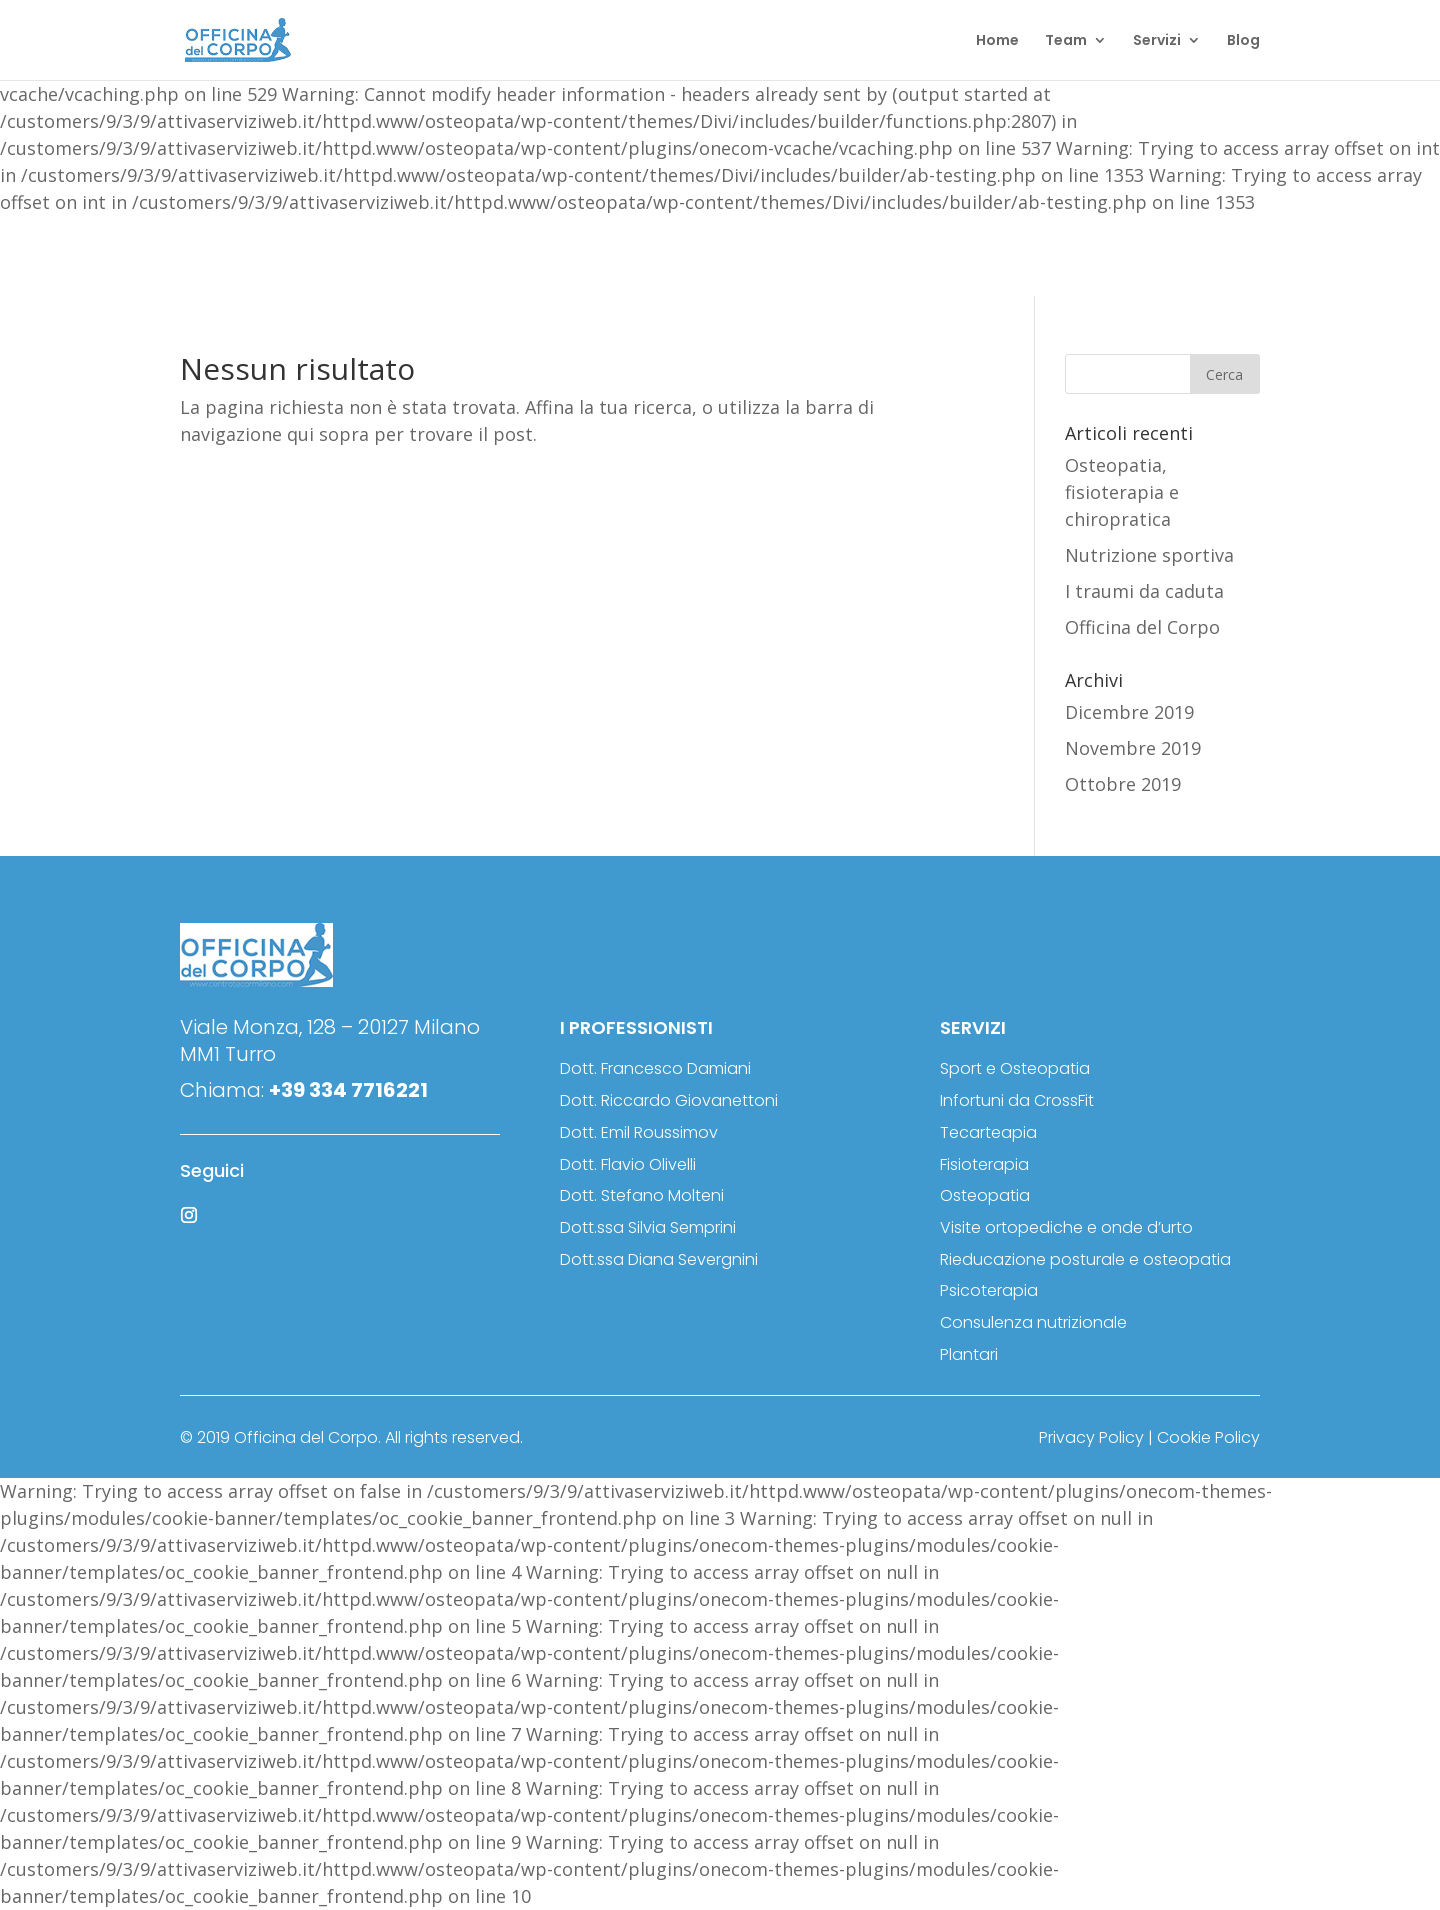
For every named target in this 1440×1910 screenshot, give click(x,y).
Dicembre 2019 (1129, 712)
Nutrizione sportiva (1149, 555)
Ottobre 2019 (1123, 784)
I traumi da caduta (1144, 591)
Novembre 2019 (1133, 748)
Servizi (1157, 41)
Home (997, 41)
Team (1066, 41)
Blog (1243, 41)
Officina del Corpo (1142, 627)
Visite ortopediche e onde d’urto (1066, 1227)
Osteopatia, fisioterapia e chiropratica (1122, 492)
